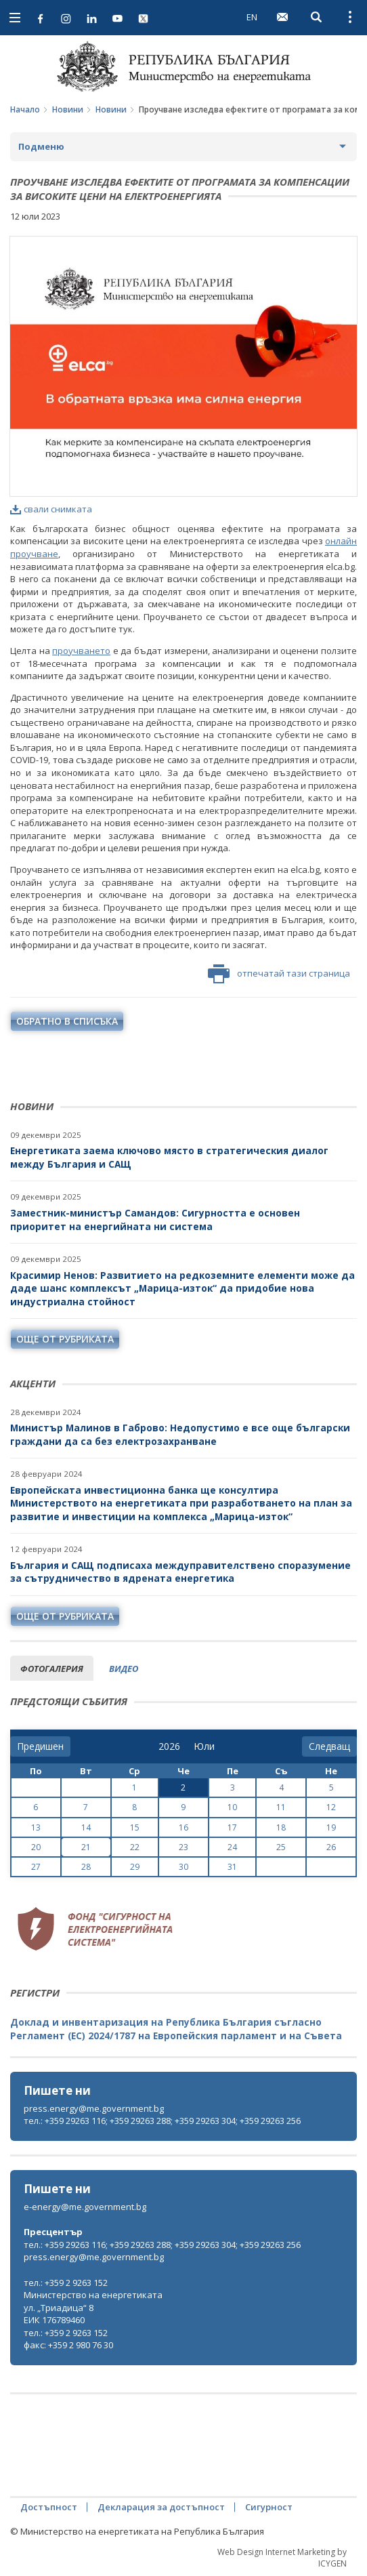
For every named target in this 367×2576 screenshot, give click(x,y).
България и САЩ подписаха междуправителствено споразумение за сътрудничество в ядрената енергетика (180, 1572)
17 (232, 1827)
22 (134, 1847)
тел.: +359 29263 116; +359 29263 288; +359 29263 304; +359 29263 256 (162, 2120)
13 (36, 1827)
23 (183, 1847)
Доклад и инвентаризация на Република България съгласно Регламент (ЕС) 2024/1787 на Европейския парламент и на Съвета (176, 2029)
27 (36, 1867)
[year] (169, 1746)
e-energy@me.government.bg (85, 2207)
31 (232, 1867)
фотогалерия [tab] (51, 1668)
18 (281, 1827)
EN (251, 17)
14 (86, 1827)
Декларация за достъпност (161, 2507)
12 (331, 1807)
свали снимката (51, 509)
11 (281, 1807)
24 (232, 1847)
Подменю (41, 146)
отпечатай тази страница (279, 974)
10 (232, 1807)
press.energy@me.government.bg (94, 2108)
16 (183, 1827)
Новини (67, 109)
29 (134, 1867)
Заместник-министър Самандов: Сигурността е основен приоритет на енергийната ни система (155, 1219)
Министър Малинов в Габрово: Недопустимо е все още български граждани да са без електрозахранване (180, 1434)
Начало (25, 109)
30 (183, 1867)
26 (331, 1847)
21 (86, 1847)
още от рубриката (65, 1338)
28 (86, 1867)
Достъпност (48, 2507)
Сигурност (269, 2507)
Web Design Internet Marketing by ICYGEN (282, 2557)
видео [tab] (123, 1668)
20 (36, 1847)
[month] (204, 1746)
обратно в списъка (67, 1021)
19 (331, 1827)
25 (281, 1847)
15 (134, 1827)
